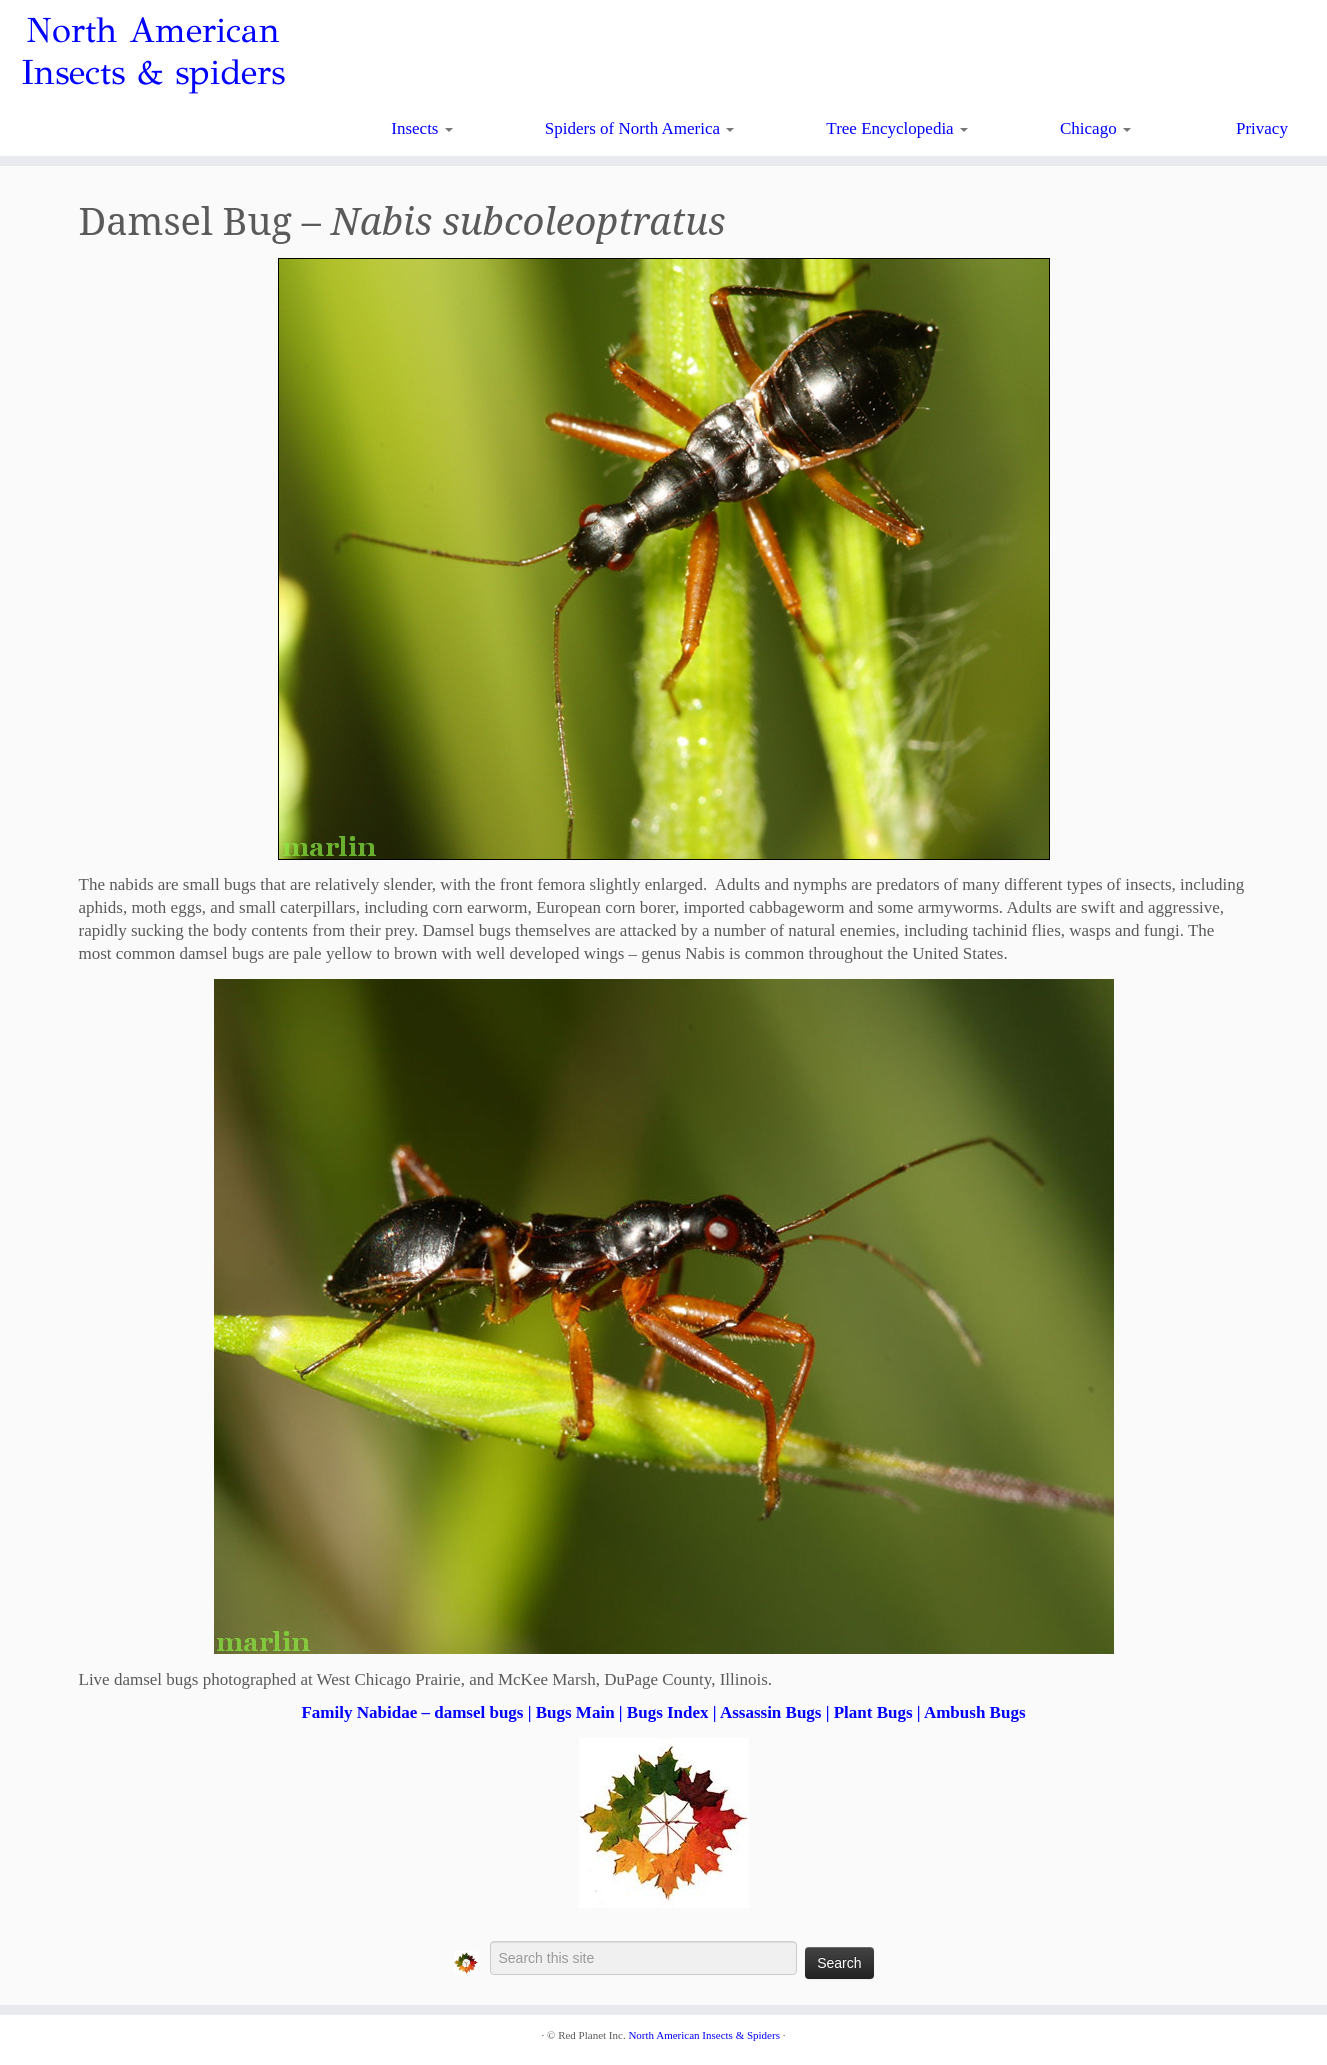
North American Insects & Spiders (704, 2035)
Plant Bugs (873, 1712)
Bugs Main (575, 1712)
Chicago (1095, 128)
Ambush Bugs (975, 1712)
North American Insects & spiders (153, 52)
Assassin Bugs (771, 1712)
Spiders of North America (639, 128)
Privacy (1262, 128)
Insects (421, 128)
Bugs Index (668, 1712)
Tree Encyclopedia (897, 128)
